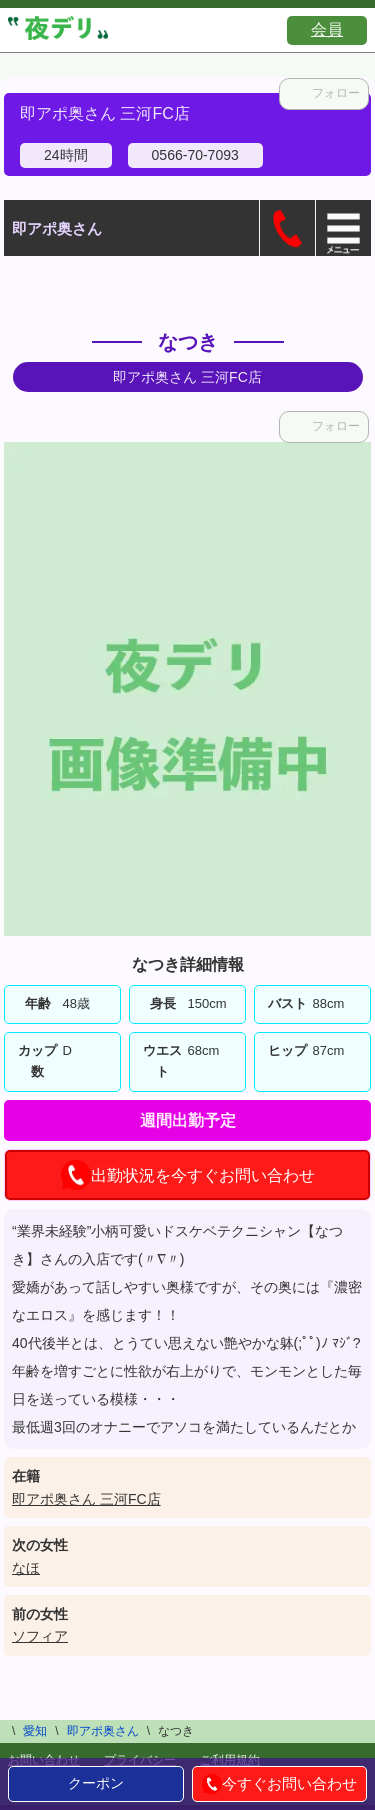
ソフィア (40, 1636)
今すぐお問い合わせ (279, 1784)
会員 (327, 29)
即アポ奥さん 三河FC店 (86, 1499)
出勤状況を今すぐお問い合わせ (188, 1175)
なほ (26, 1568)
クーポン (96, 1783)
